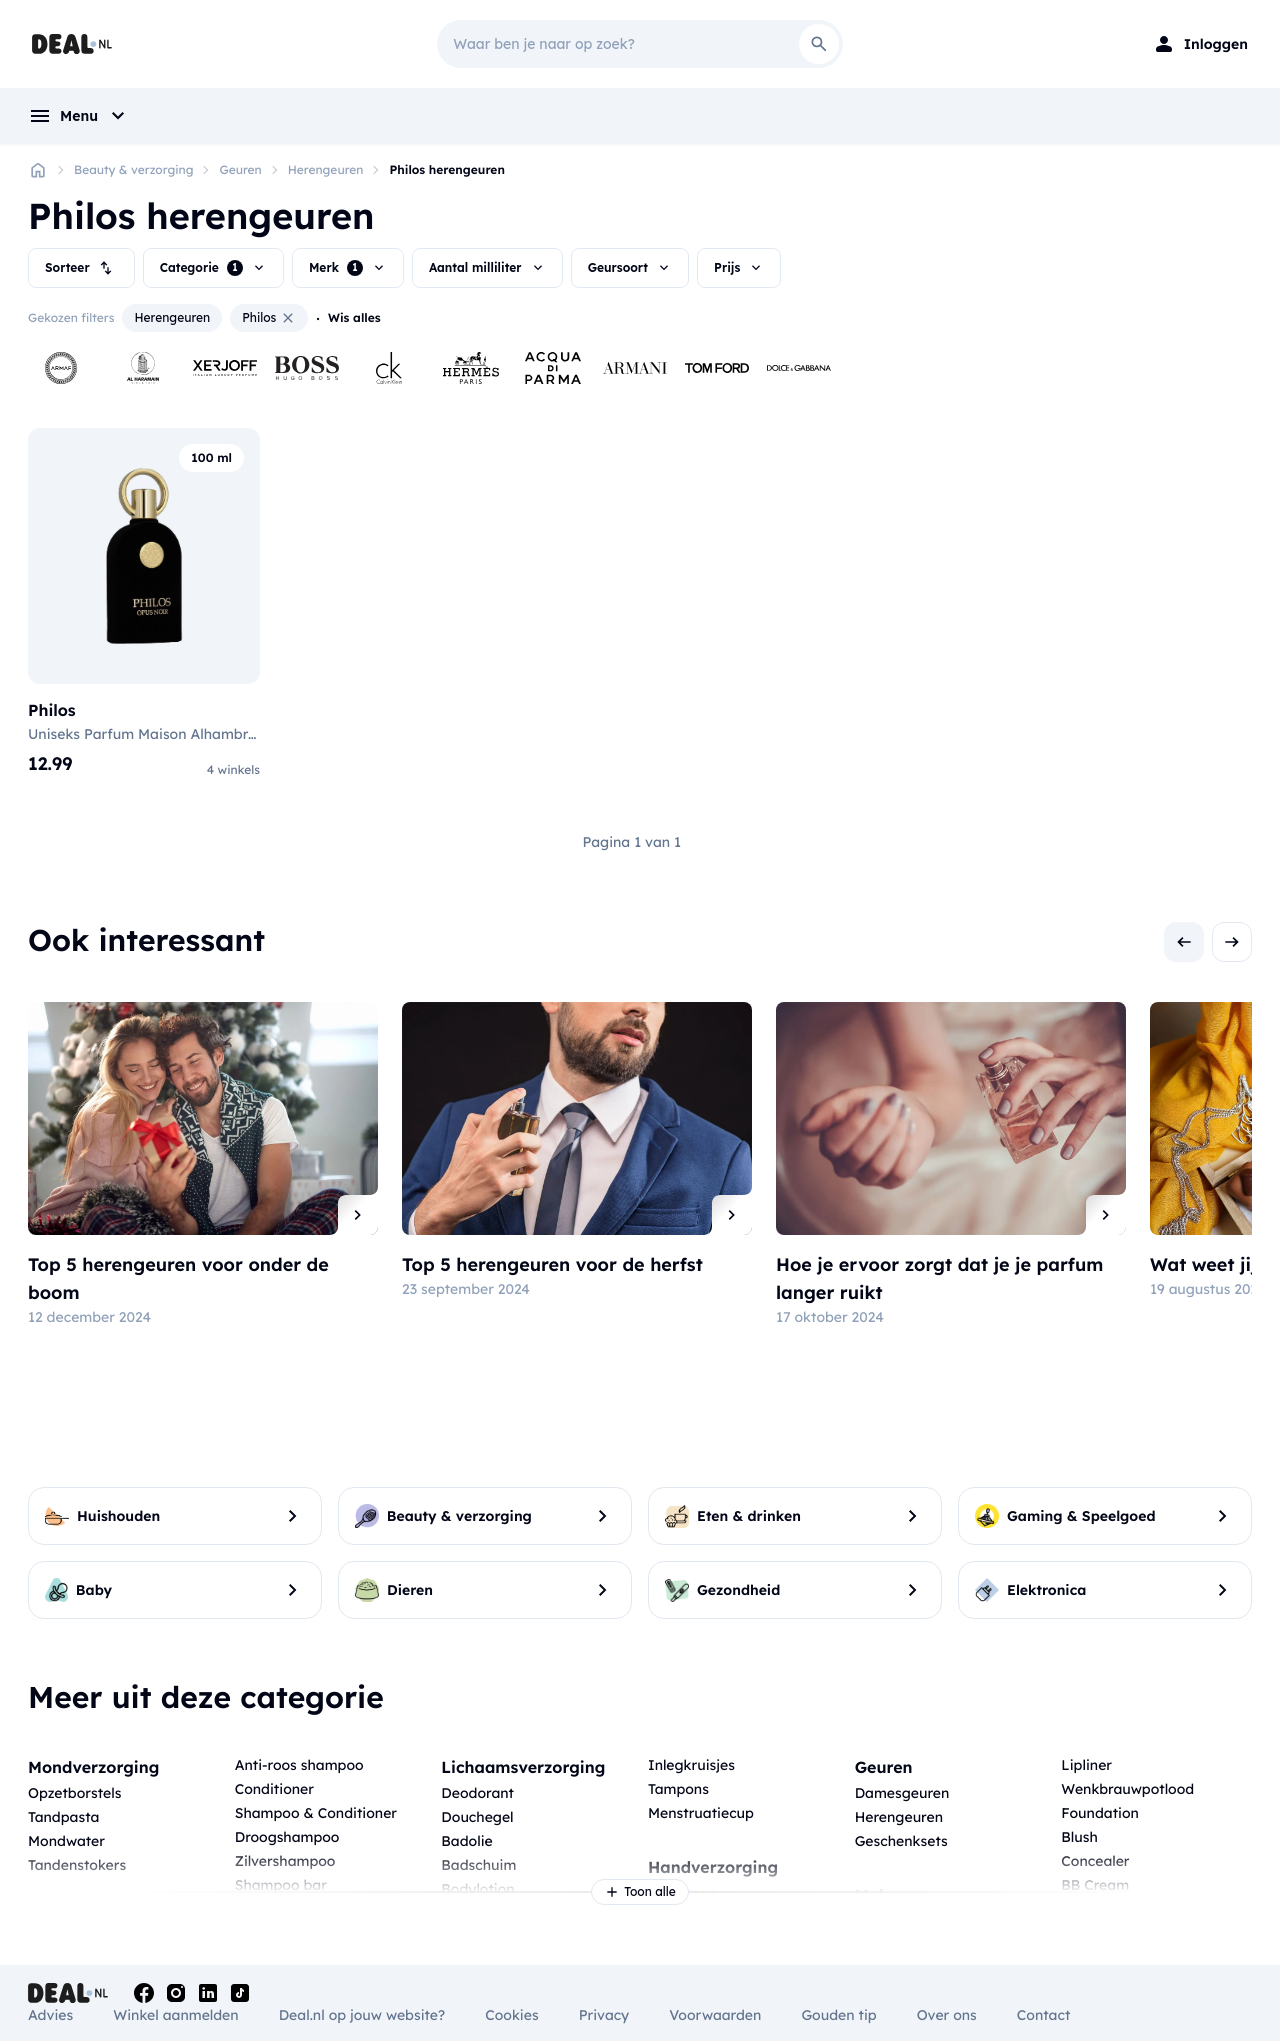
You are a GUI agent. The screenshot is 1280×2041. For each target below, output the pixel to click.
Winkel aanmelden (175, 2015)
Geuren (240, 169)
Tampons (678, 1789)
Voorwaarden (715, 2015)
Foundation (1100, 1813)
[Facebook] (144, 1993)
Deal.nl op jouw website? (362, 2015)
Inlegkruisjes (691, 1765)
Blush (1079, 1837)
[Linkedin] (208, 1993)
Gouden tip (838, 2015)
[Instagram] (176, 1993)
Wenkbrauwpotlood (1127, 1789)
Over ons (947, 2015)
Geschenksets (901, 1841)
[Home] (38, 170)
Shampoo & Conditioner (316, 1813)
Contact (1043, 2015)
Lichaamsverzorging (523, 1767)
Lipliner (1086, 1765)
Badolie (466, 1841)
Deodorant (477, 1793)
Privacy (604, 2015)
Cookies (511, 2015)
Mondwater (66, 1841)
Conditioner (274, 1789)
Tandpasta (63, 1817)
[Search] (819, 44)
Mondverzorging (93, 1767)
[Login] (1200, 44)
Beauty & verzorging (133, 169)
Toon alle (640, 1892)
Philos (269, 318)
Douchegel (477, 1817)
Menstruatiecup (701, 1813)
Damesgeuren (902, 1793)
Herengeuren (326, 169)
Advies (50, 2015)
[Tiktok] (240, 1993)
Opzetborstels (74, 1793)
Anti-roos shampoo (299, 1765)
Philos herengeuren (446, 169)
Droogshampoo (287, 1837)
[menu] (79, 116)
